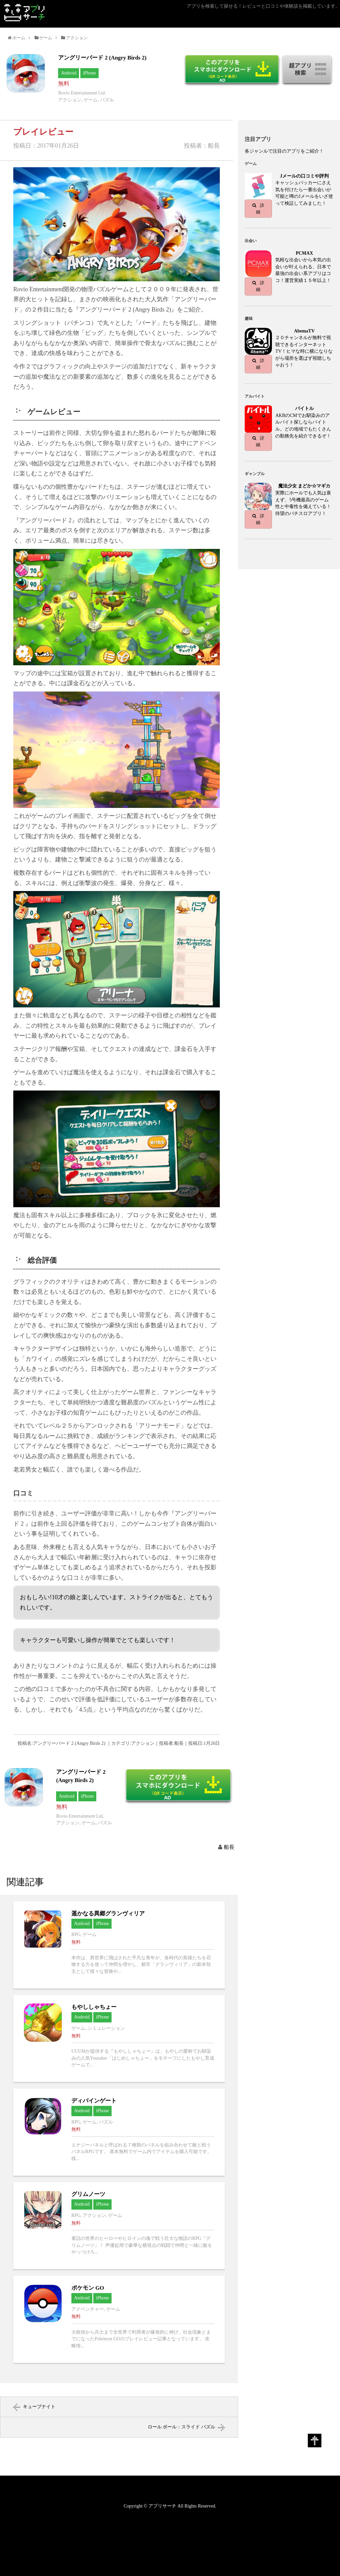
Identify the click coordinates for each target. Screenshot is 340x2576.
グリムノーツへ (119, 2225)
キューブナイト (39, 2406)
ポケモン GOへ (119, 2319)
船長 (229, 1847)
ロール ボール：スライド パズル (181, 2426)
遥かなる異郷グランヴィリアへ (119, 1945)
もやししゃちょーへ (119, 2038)
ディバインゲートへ (119, 2132)
